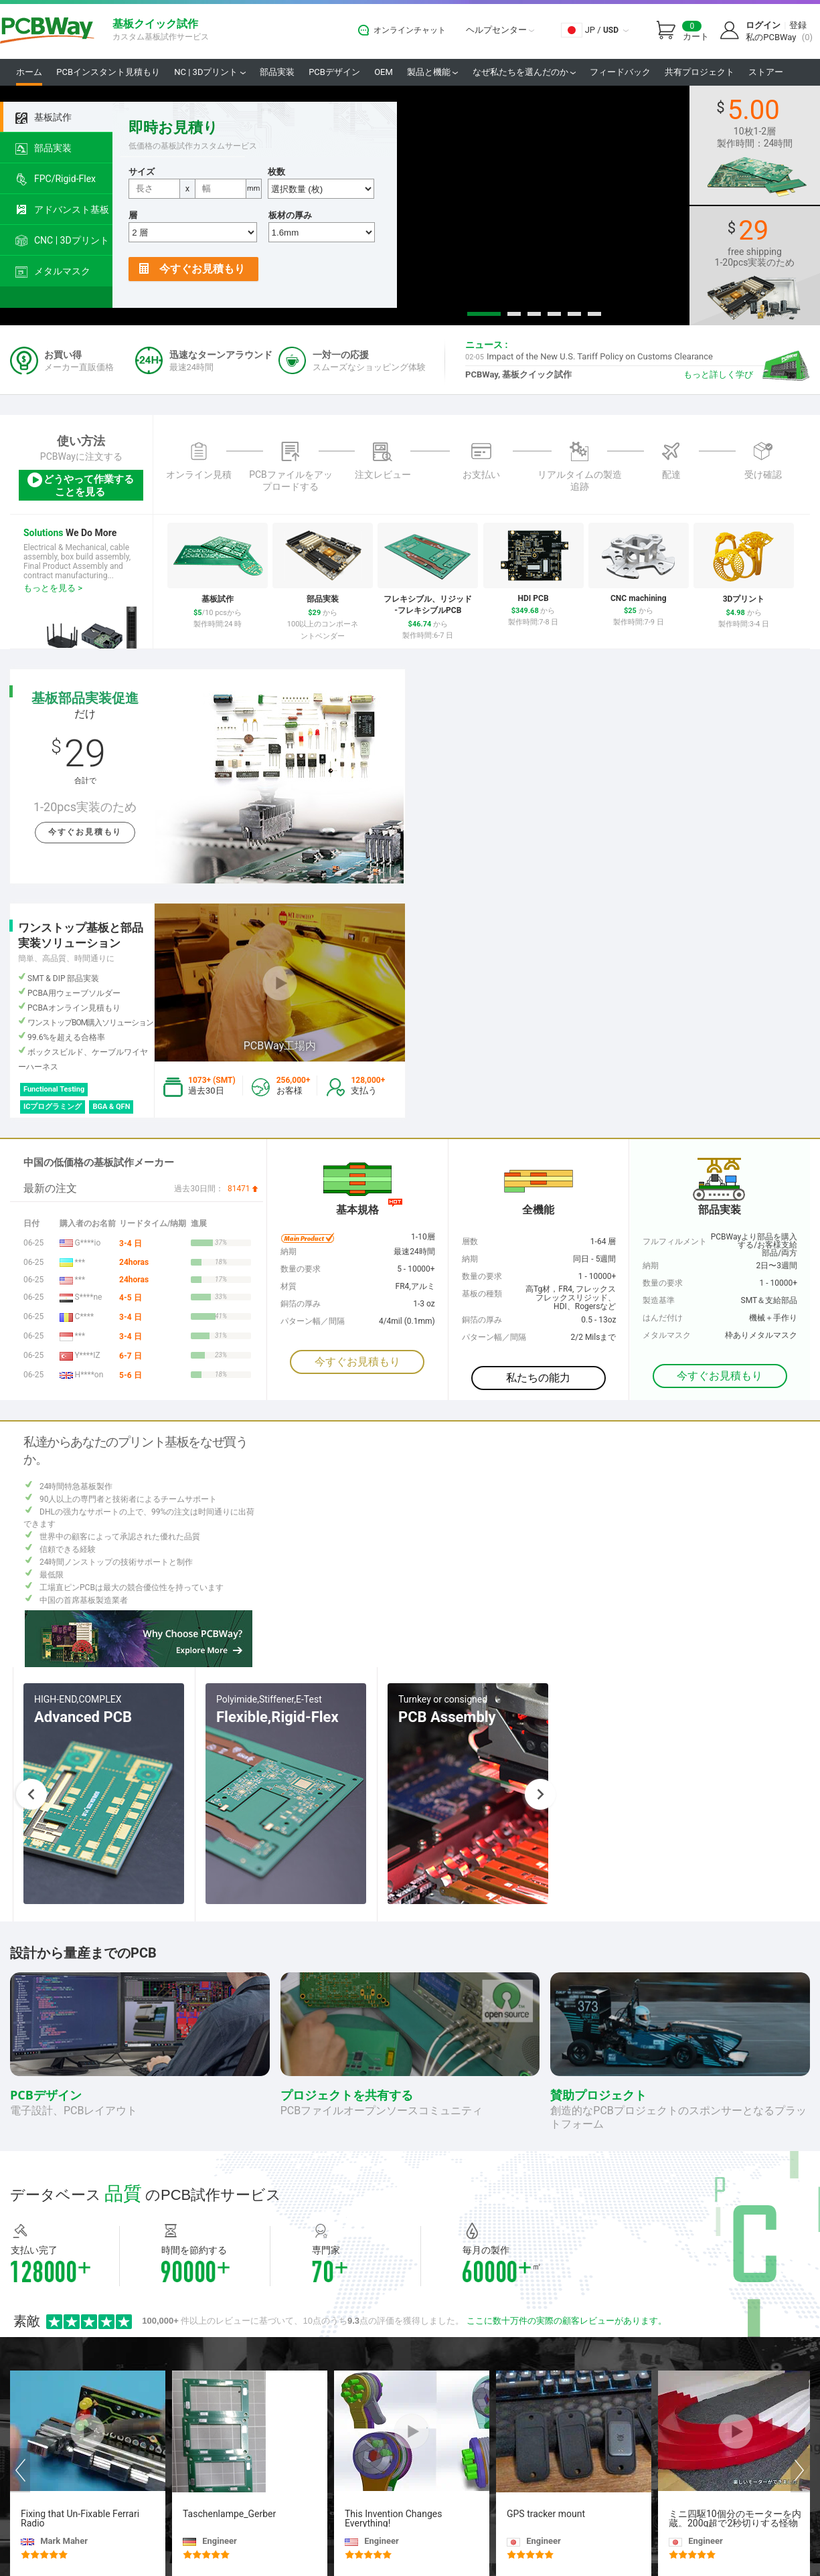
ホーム (29, 72)
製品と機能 (432, 72)
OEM (383, 72)
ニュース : (486, 344)
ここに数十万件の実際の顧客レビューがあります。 (567, 2321)
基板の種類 (482, 1293)
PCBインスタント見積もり (108, 72)
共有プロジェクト (699, 72)
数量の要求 (663, 1283)
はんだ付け (663, 1317)
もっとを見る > (52, 588)
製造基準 (659, 1300)
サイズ (142, 172)
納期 (651, 1265)
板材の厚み (290, 215)
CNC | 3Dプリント (62, 241)
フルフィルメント (675, 1241)
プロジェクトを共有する (346, 2095)
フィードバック (620, 72)
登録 (798, 25)
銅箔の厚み (482, 1319)
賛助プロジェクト (598, 2095)
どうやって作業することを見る (80, 484)
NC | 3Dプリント (209, 72)
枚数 (276, 172)
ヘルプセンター (500, 30)
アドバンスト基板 (62, 210)
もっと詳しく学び (718, 374)
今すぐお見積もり (192, 269)
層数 (470, 1241)
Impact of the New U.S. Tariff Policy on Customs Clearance (589, 356)
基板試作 (43, 118)
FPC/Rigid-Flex (55, 179)
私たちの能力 (538, 1377)
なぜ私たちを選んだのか (524, 72)
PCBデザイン (334, 72)
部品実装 (277, 72)
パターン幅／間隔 (494, 1337)
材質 (288, 1286)
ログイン (763, 25)
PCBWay (47, 31)
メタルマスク (52, 272)
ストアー (765, 72)
